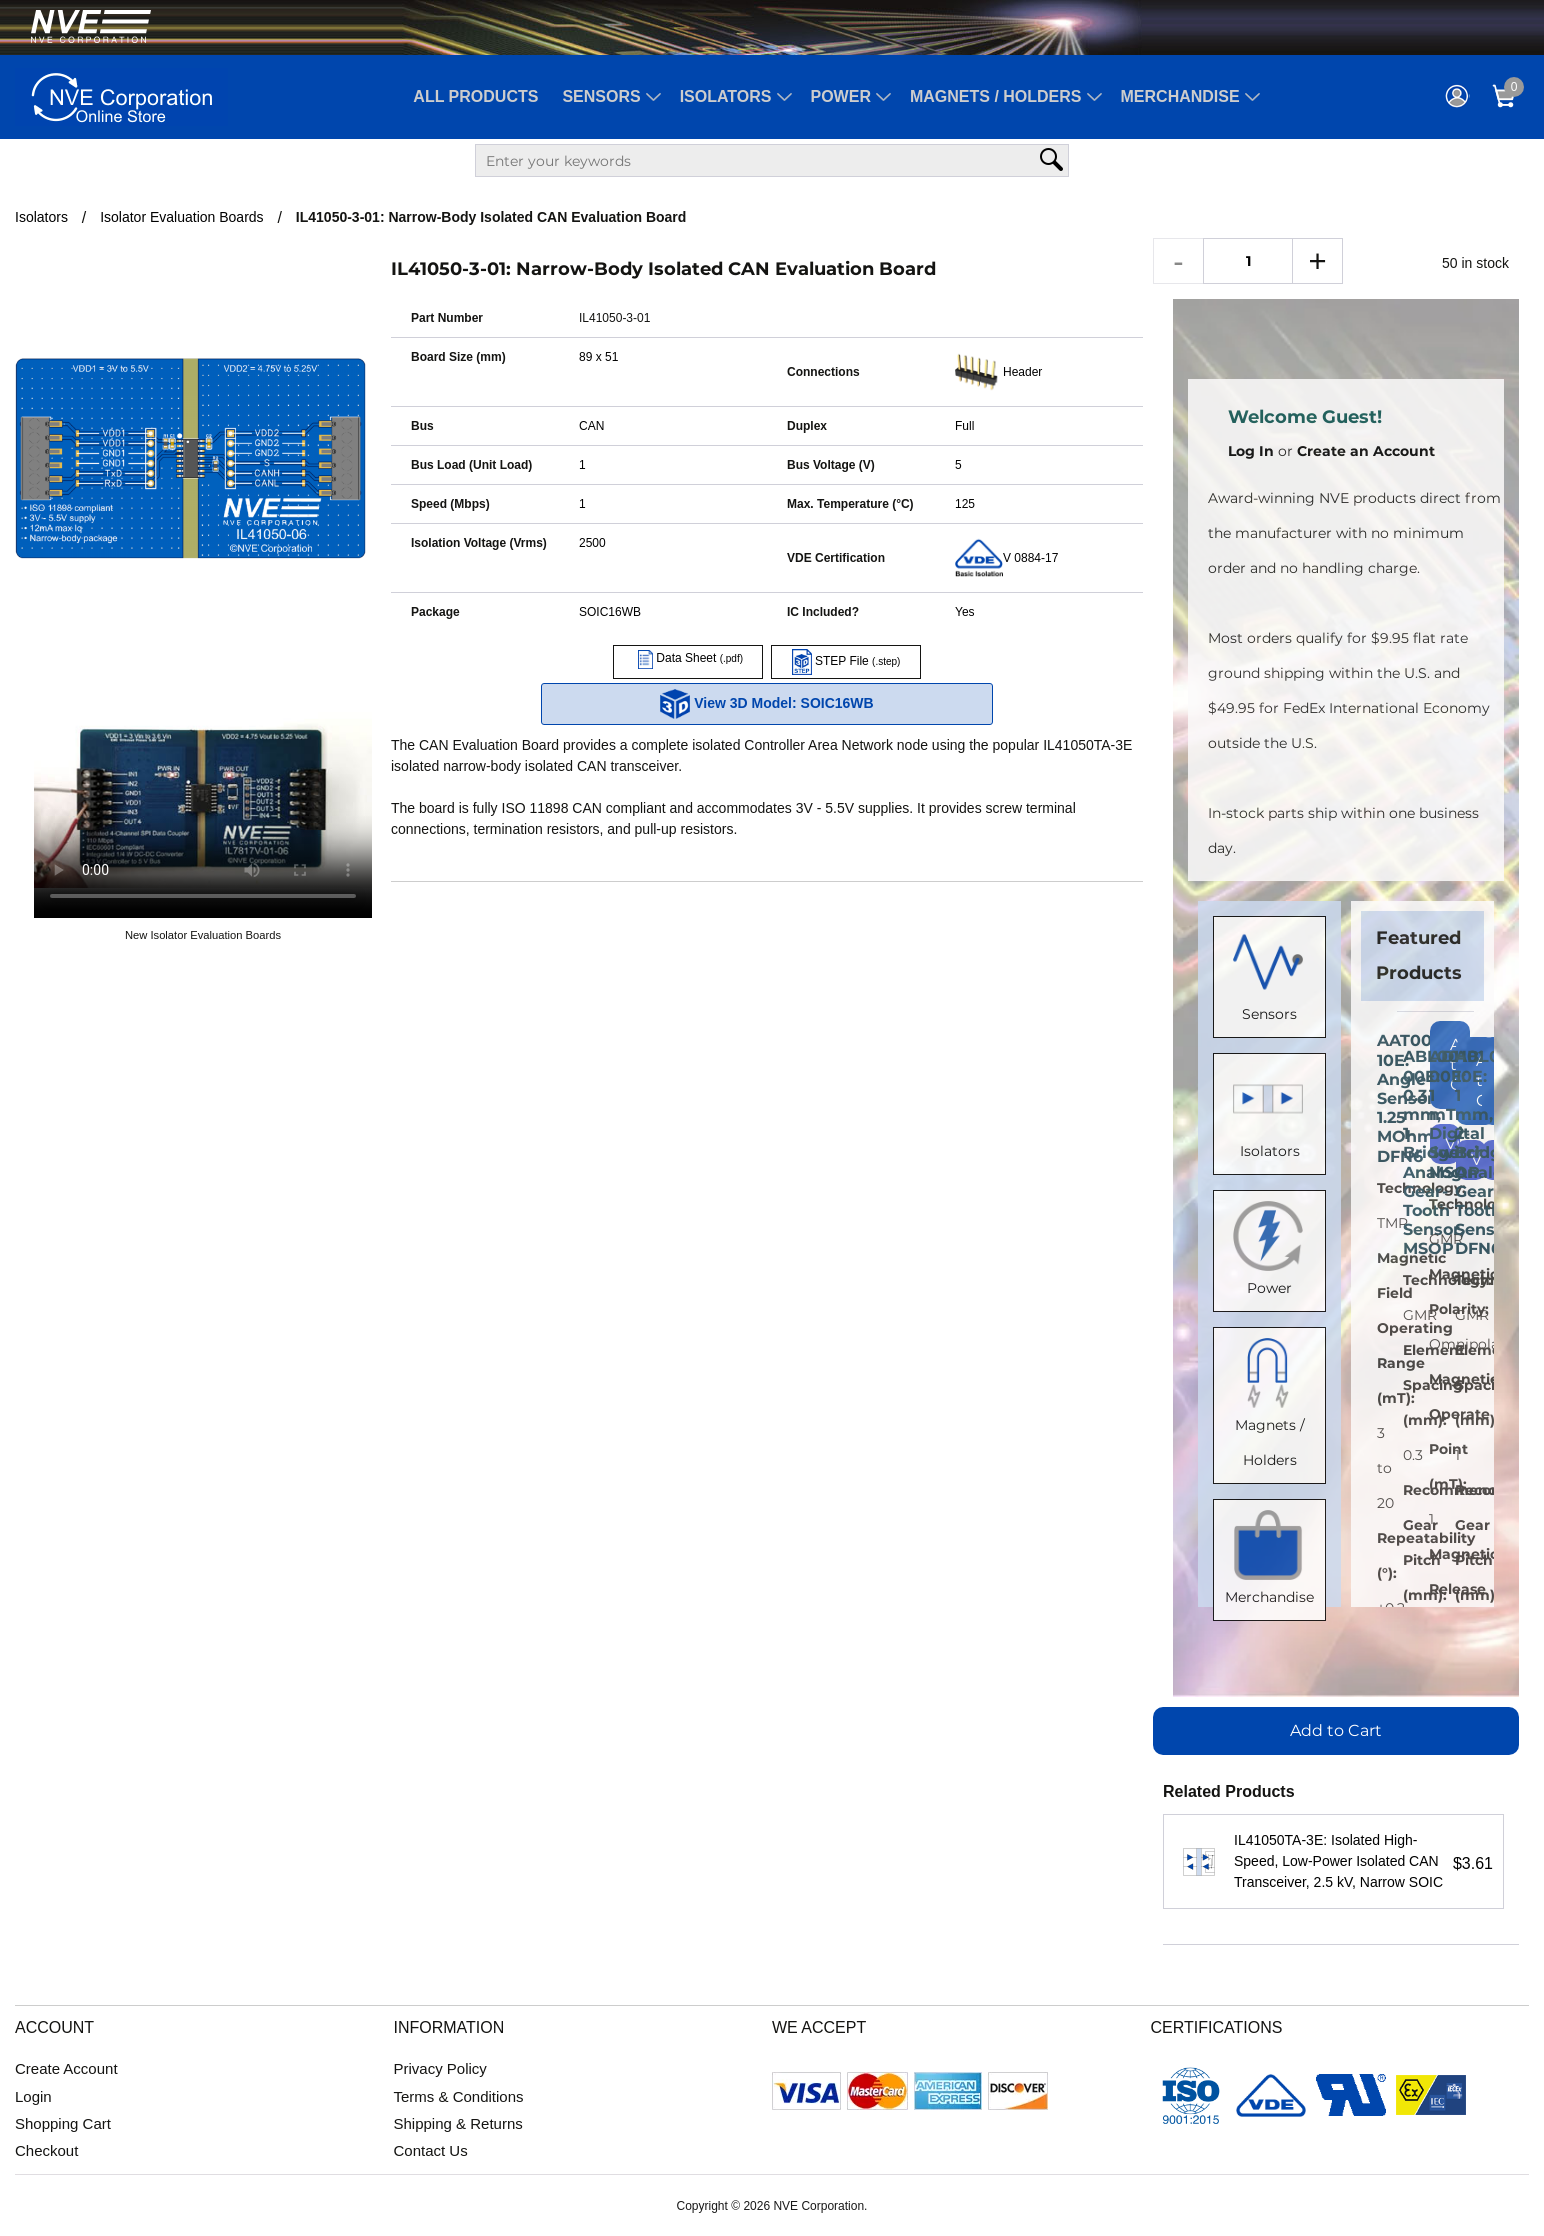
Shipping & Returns (458, 2123)
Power (841, 96)
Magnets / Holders (996, 96)
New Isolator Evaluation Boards (203, 935)
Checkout (46, 2150)
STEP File (846, 661)
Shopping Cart (63, 2123)
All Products (475, 96)
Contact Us (431, 2150)
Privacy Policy (440, 2068)
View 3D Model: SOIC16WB (766, 704)
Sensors (601, 96)
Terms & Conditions (459, 2096)
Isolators (726, 96)
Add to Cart (1336, 1730)
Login (33, 2096)
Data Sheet (688, 658)
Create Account (66, 2068)
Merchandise (1180, 96)
